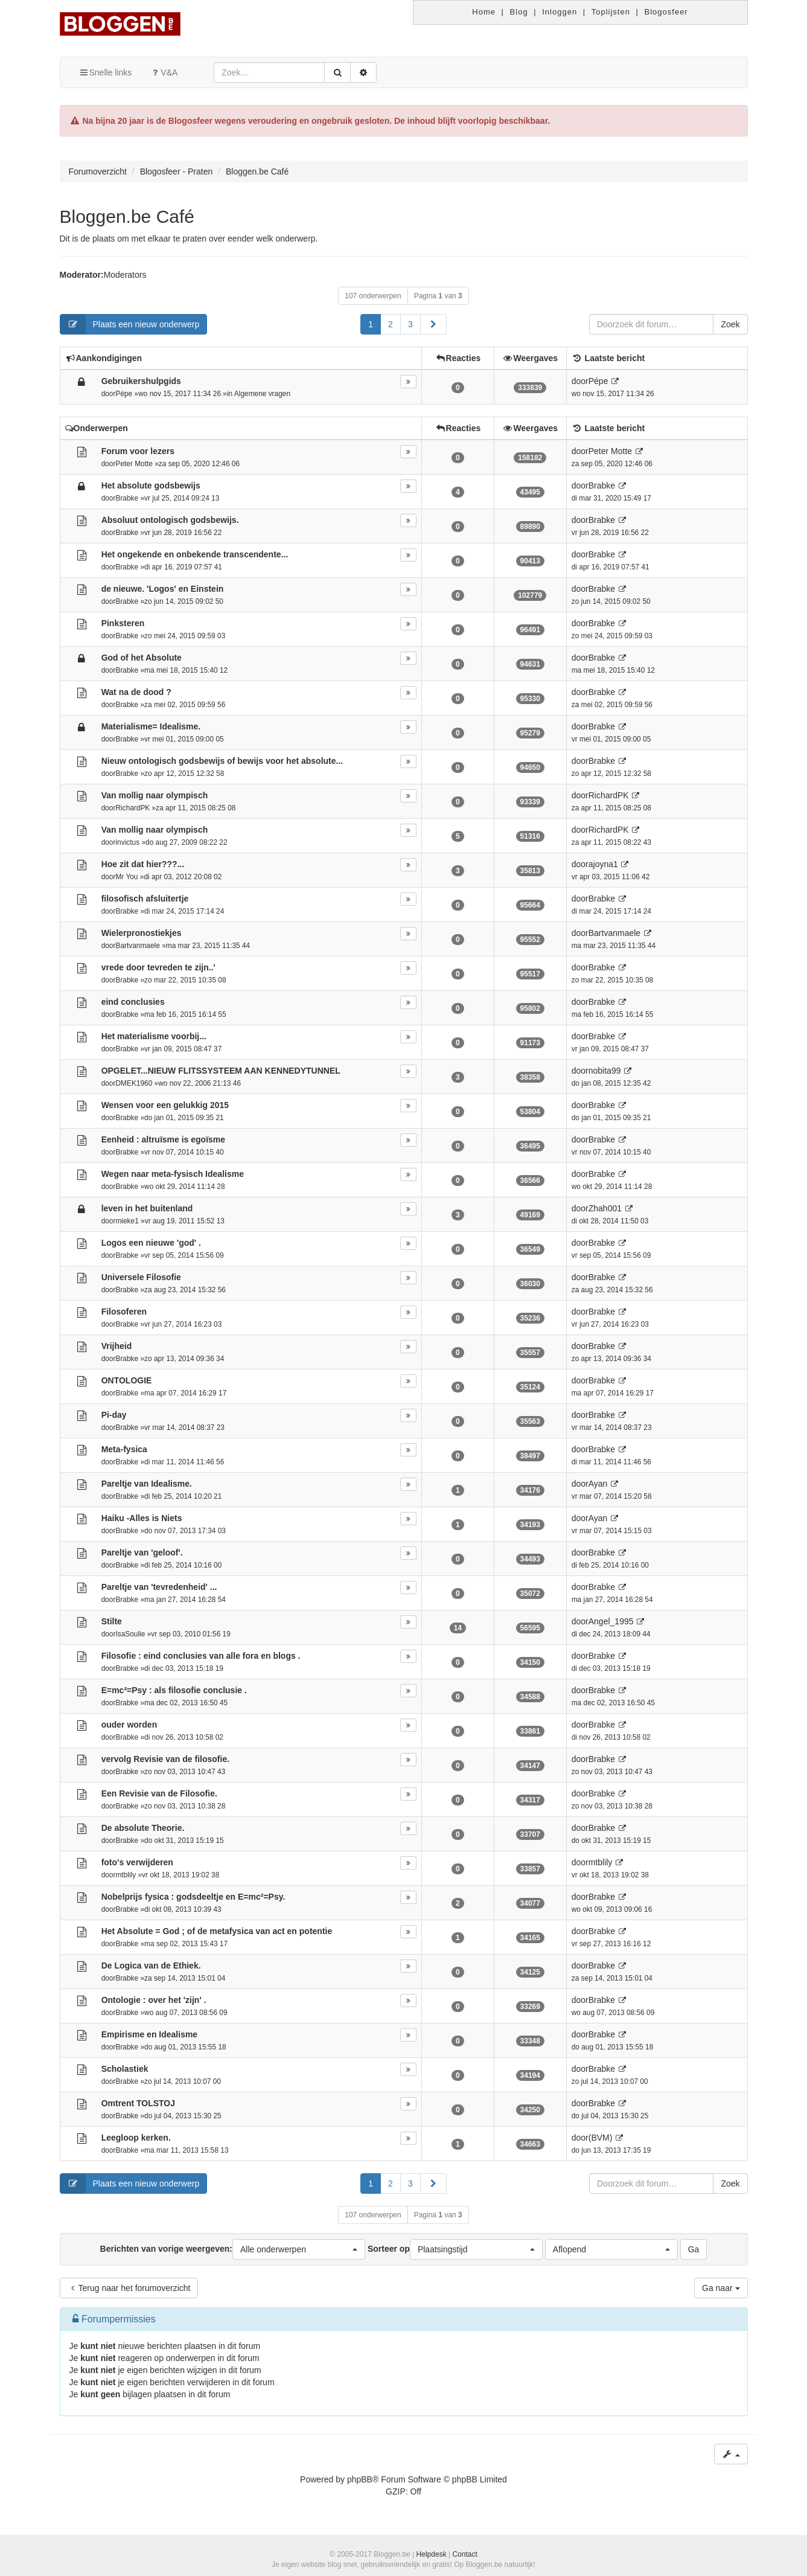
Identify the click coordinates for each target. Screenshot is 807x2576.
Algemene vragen (262, 393)
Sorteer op (455, 2249)
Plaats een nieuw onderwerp (130, 324)
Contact (464, 2554)
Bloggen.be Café (127, 216)
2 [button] (390, 324)
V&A (163, 72)
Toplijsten (611, 11)
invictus (127, 842)
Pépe (123, 393)
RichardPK (132, 808)
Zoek (730, 324)
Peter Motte (133, 464)
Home (484, 11)
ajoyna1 (603, 864)
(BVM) (601, 2137)
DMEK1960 (133, 1083)
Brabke (126, 498)
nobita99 (605, 1070)
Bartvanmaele (137, 945)
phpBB (359, 2479)
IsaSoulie (130, 1634)
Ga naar (720, 2288)
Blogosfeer (666, 11)
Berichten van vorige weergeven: (232, 2249)
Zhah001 (605, 1208)
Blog (519, 11)
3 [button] (410, 324)
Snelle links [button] (105, 72)
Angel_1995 (611, 1621)
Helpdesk (431, 2554)
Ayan (598, 1483)
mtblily (125, 1875)
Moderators (125, 275)
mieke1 (126, 1221)
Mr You (126, 877)
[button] (433, 324)
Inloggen (559, 11)
